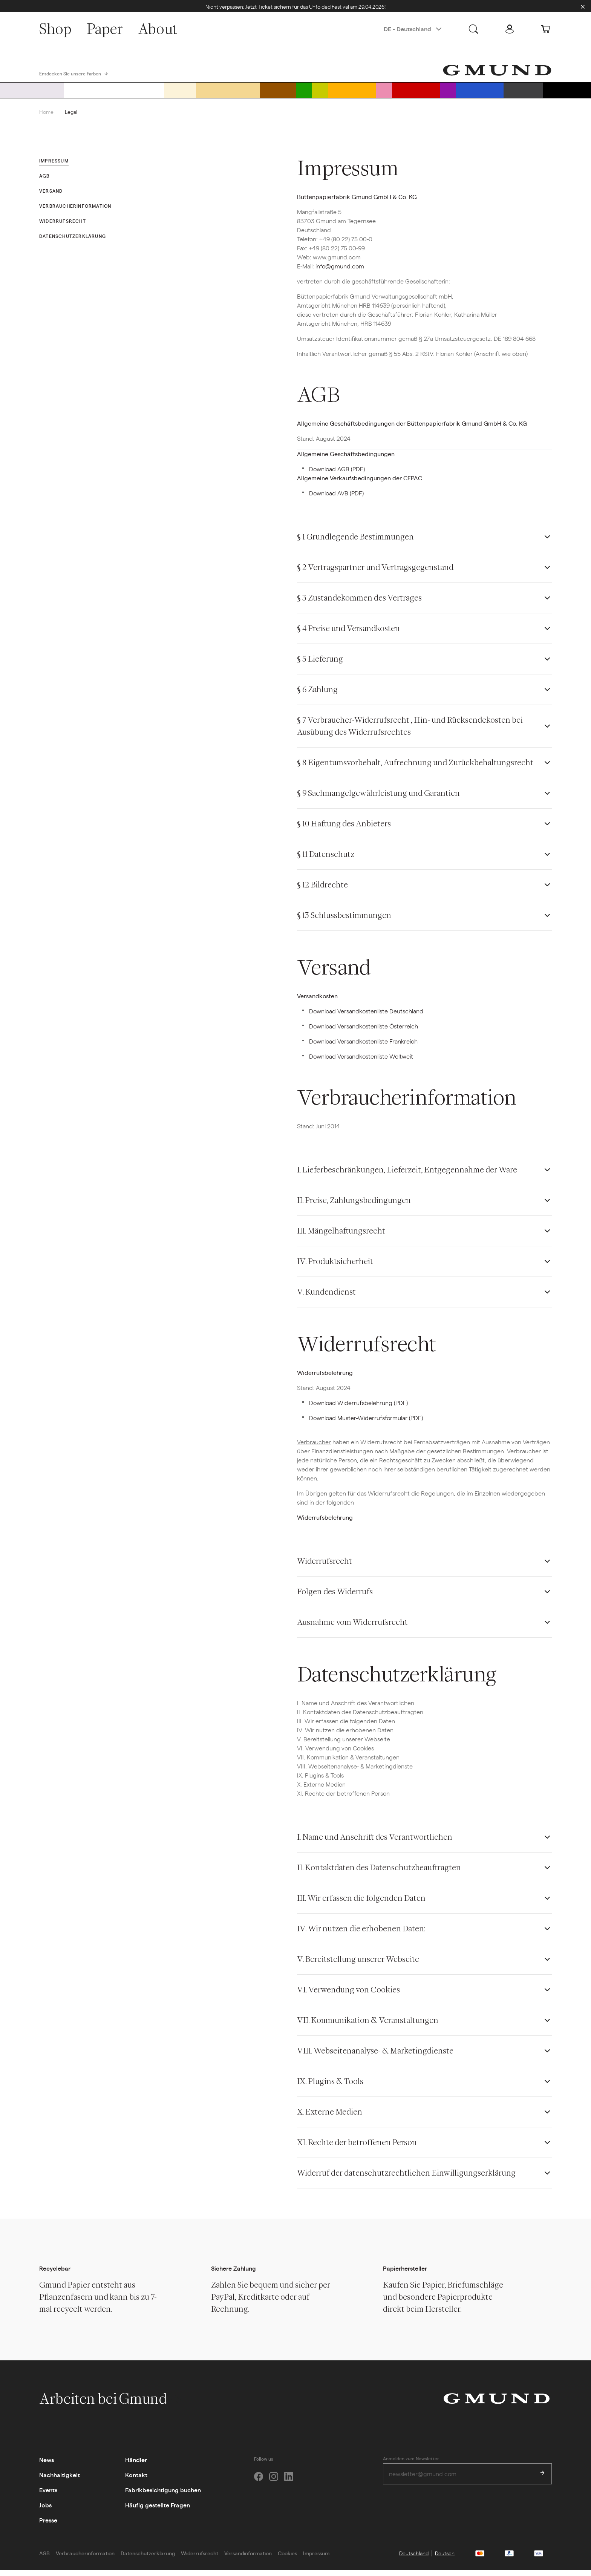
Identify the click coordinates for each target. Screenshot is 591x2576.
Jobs (45, 2511)
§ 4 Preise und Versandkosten (348, 635)
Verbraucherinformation (85, 2559)
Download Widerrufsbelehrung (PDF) (358, 1409)
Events (48, 2496)
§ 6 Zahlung (317, 696)
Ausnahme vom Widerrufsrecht (352, 1628)
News (46, 2466)
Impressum (316, 2559)
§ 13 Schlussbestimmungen (344, 921)
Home (46, 118)
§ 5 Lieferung (320, 665)
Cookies (287, 2559)
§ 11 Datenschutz (325, 860)
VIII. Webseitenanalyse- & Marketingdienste (375, 2057)
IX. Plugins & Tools (330, 2088)
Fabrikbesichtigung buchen (163, 2496)
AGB (44, 2559)
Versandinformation (248, 2559)
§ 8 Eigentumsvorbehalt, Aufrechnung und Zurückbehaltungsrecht (415, 769)
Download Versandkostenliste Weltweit (361, 1063)
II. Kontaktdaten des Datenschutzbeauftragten (379, 1874)
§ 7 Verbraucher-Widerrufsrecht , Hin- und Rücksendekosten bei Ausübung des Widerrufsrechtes (410, 732)
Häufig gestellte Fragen (157, 2511)
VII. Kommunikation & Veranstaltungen (367, 2026)
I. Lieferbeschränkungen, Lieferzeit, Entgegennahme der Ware (407, 1176)
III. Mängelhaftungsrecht (341, 1237)
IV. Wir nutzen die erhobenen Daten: (361, 1935)
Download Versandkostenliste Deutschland (366, 1017)
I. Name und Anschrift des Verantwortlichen (374, 1843)
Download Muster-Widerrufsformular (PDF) (366, 1424)
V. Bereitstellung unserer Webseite (358, 1965)
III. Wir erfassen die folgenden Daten (361, 1904)
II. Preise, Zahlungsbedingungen (354, 1206)
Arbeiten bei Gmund (111, 2405)
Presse (48, 2526)
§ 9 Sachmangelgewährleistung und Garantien (378, 799)
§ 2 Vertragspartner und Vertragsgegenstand (375, 574)
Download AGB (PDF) (337, 475)
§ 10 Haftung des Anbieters (344, 830)
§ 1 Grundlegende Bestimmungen (355, 543)
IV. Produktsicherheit (335, 1268)
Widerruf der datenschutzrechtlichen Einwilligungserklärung (406, 2179)
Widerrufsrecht (324, 1567)
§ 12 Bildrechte (322, 891)
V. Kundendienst (326, 1298)
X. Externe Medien (329, 2118)
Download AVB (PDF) (336, 499)
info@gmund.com (339, 272)
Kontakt (136, 2481)
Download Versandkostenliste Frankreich (363, 1047)
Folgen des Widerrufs (335, 1598)
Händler (136, 2466)
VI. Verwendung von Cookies (348, 1996)
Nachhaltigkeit (59, 2481)
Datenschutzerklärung (148, 2559)
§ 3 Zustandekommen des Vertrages (359, 604)
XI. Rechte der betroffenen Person (357, 2149)
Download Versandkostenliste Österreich (363, 1032)
